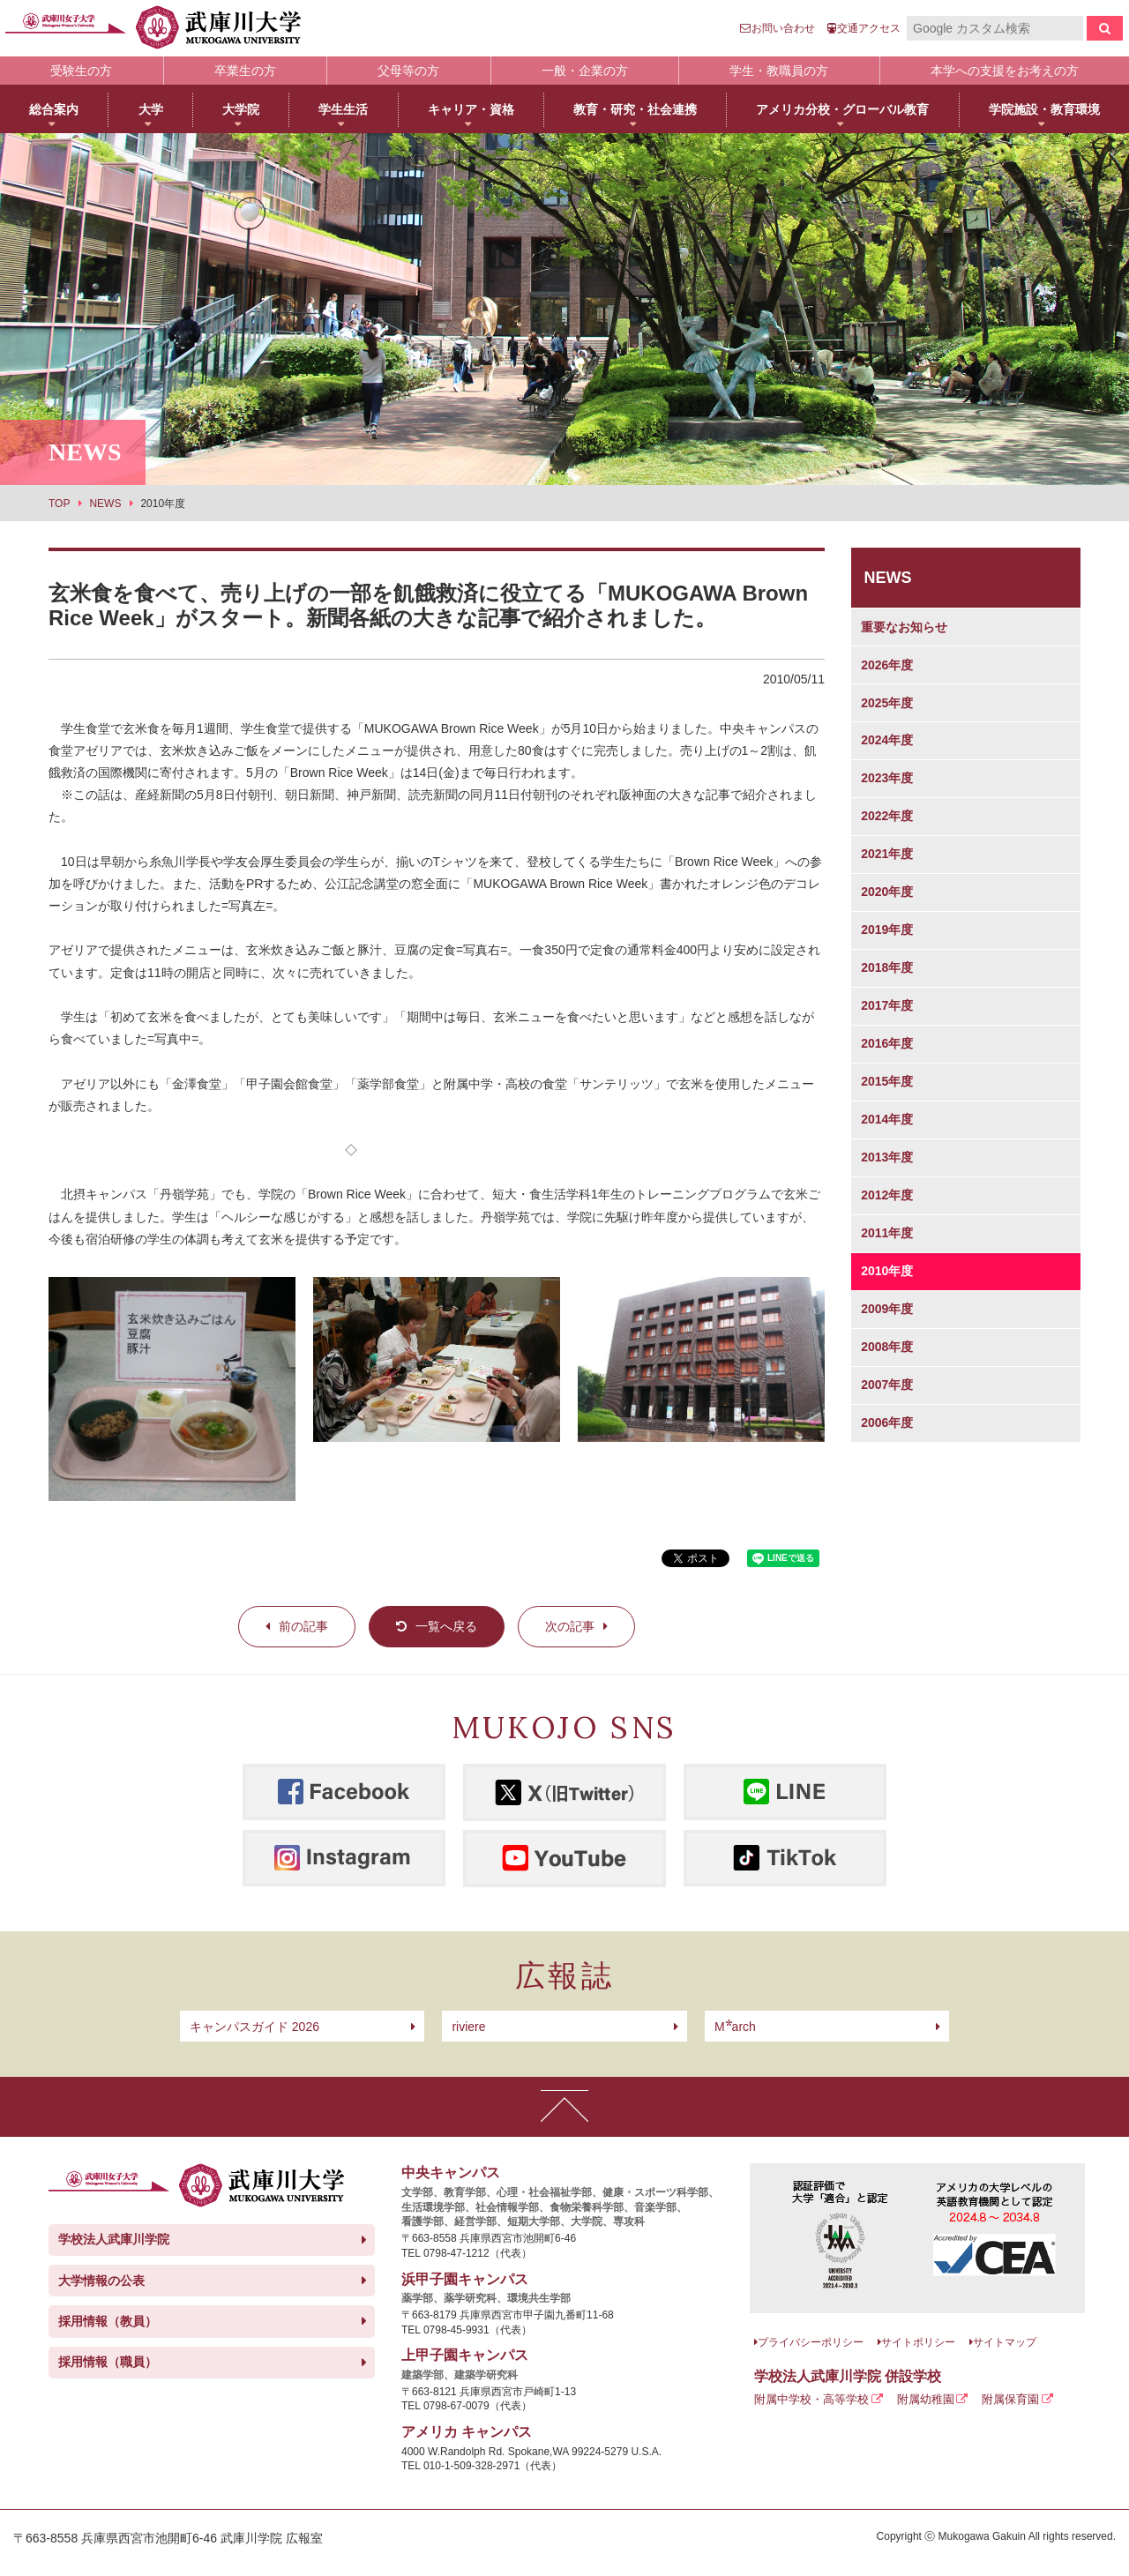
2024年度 (887, 740)
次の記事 (569, 1626)
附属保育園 (1010, 2399)
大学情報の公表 (101, 2281)
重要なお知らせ (904, 627)
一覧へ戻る (446, 1626)
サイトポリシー (918, 2342)
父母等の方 (408, 70)
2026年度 (887, 665)
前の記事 (303, 1626)
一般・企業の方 (585, 70)
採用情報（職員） (107, 2362)
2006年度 (887, 1422)
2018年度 (887, 967)
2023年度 (887, 778)
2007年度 (887, 1385)
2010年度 (887, 1271)
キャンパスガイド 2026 (254, 2027)
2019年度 (887, 929)
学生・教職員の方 (778, 70)
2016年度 (887, 1043)
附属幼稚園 (925, 2399)
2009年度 (887, 1309)
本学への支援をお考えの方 (1005, 70)
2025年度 (887, 703)
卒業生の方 (245, 70)
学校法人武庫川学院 (113, 2239)
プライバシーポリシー (811, 2342)
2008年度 (887, 1347)
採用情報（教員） (107, 2321)
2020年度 (887, 892)
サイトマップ (1004, 2342)
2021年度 (887, 854)
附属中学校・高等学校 (811, 2399)
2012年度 (887, 1195)
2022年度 (887, 816)
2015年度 (887, 1081)
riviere (468, 2027)
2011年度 (887, 1233)
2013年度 (887, 1157)
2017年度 (887, 1005)
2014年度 (887, 1119)
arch (735, 2027)
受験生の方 (81, 70)
